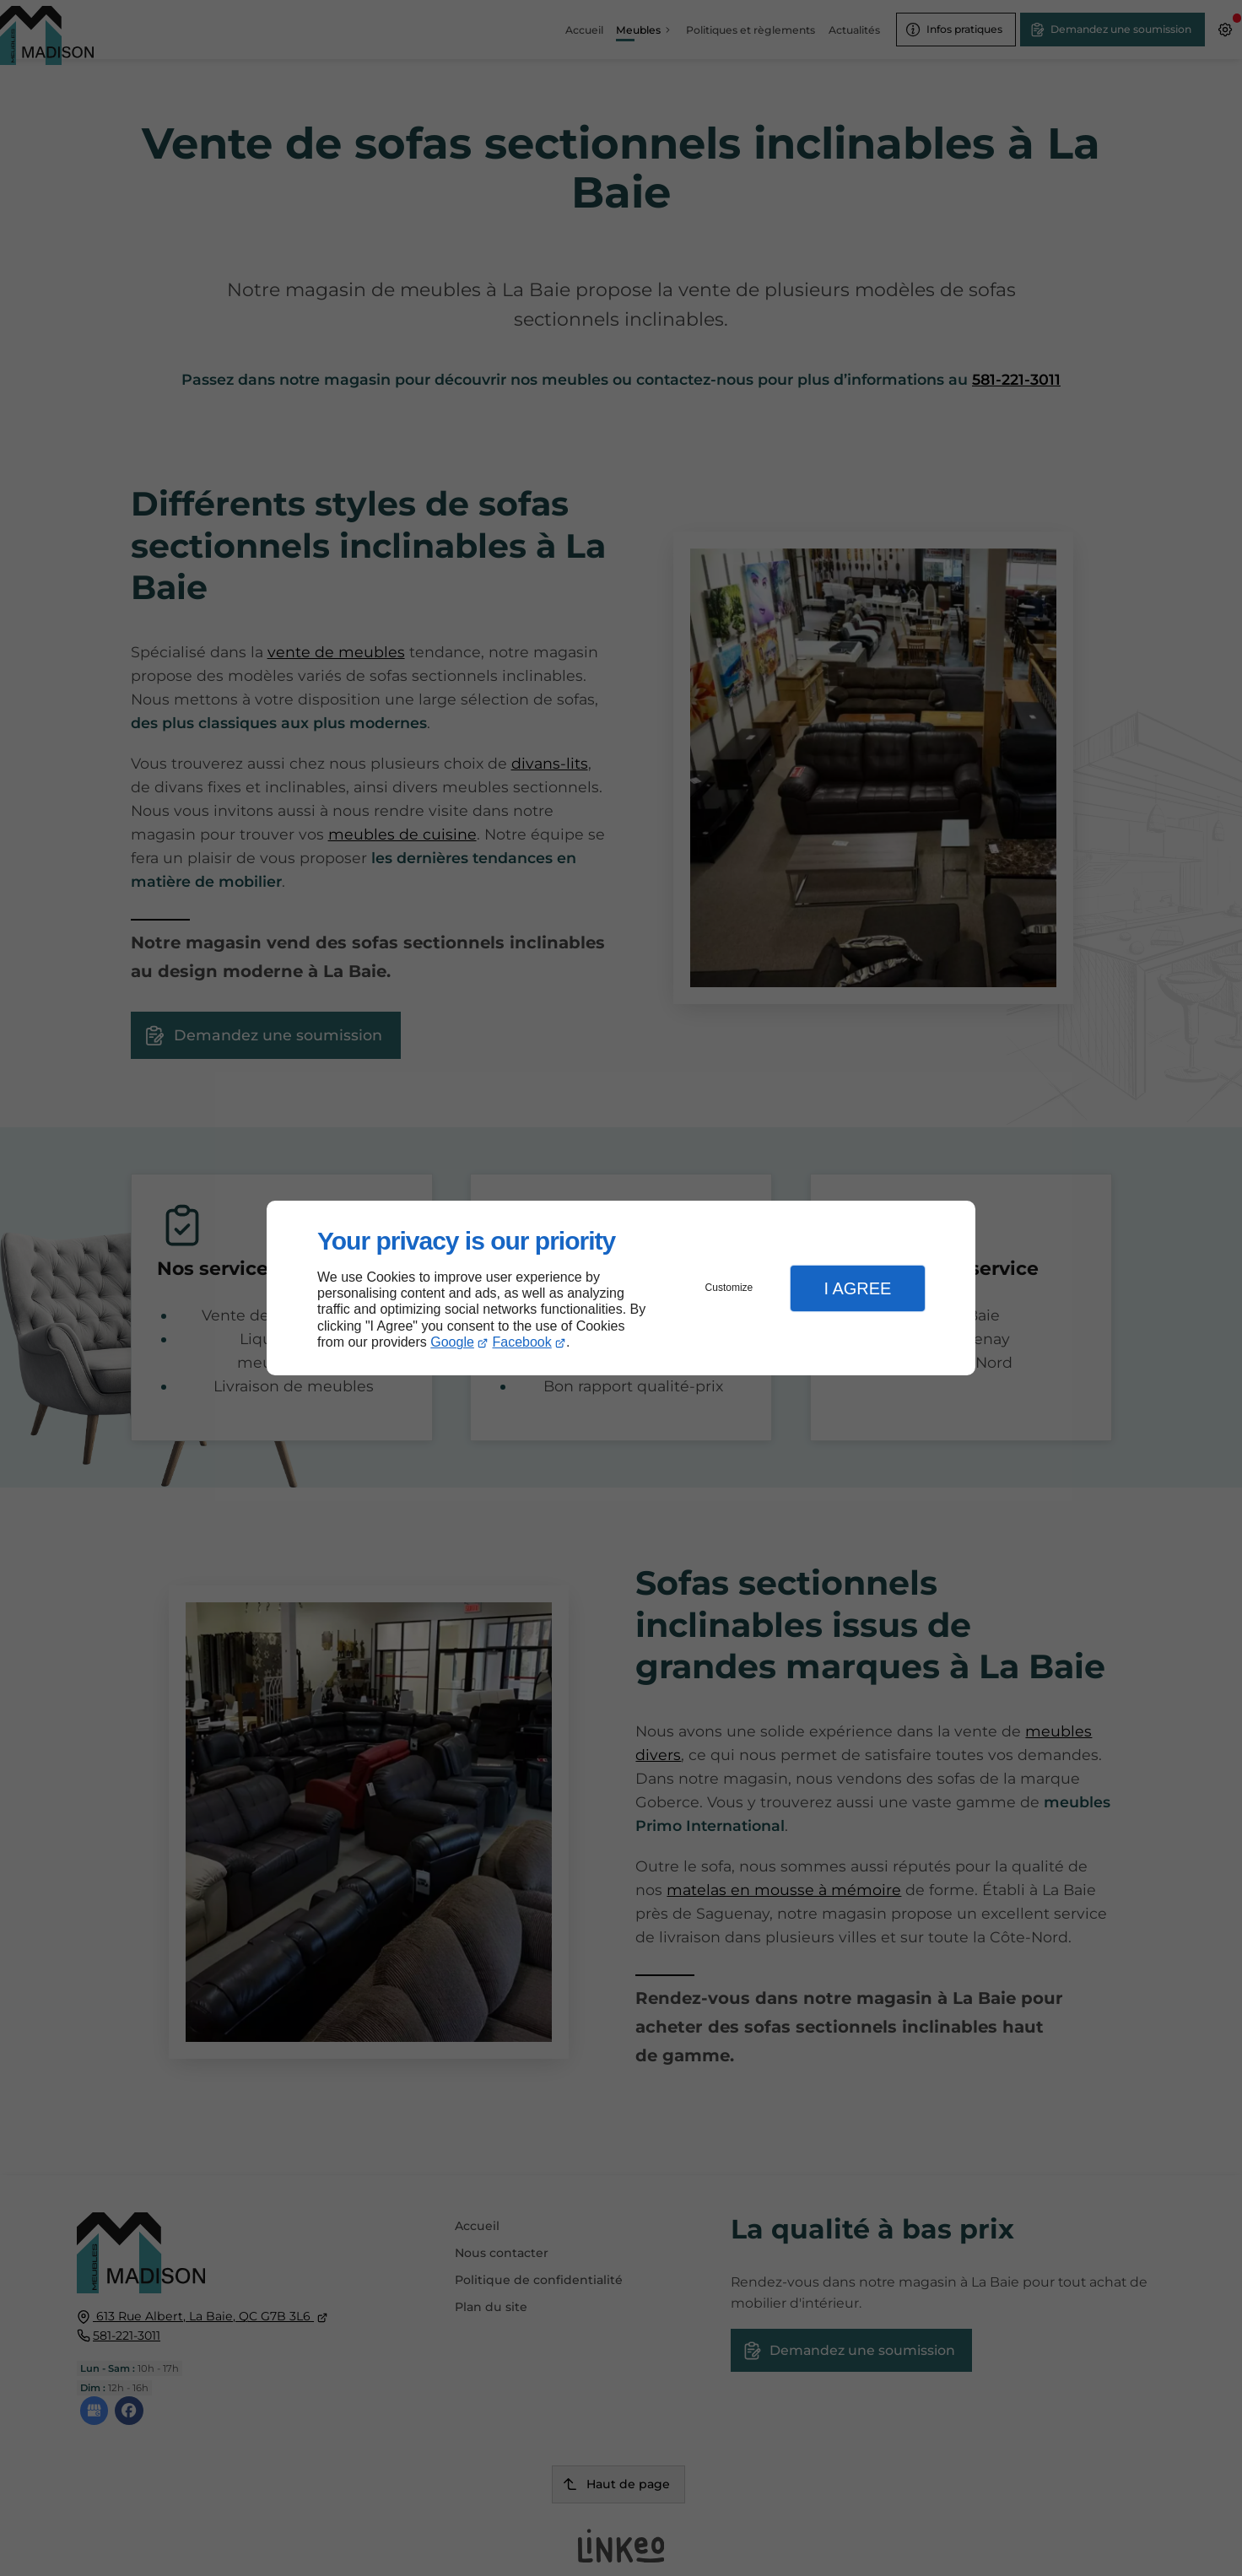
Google (452, 1342)
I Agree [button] (857, 1288)
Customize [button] (729, 1287)
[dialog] (621, 1288)
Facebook (522, 1342)
